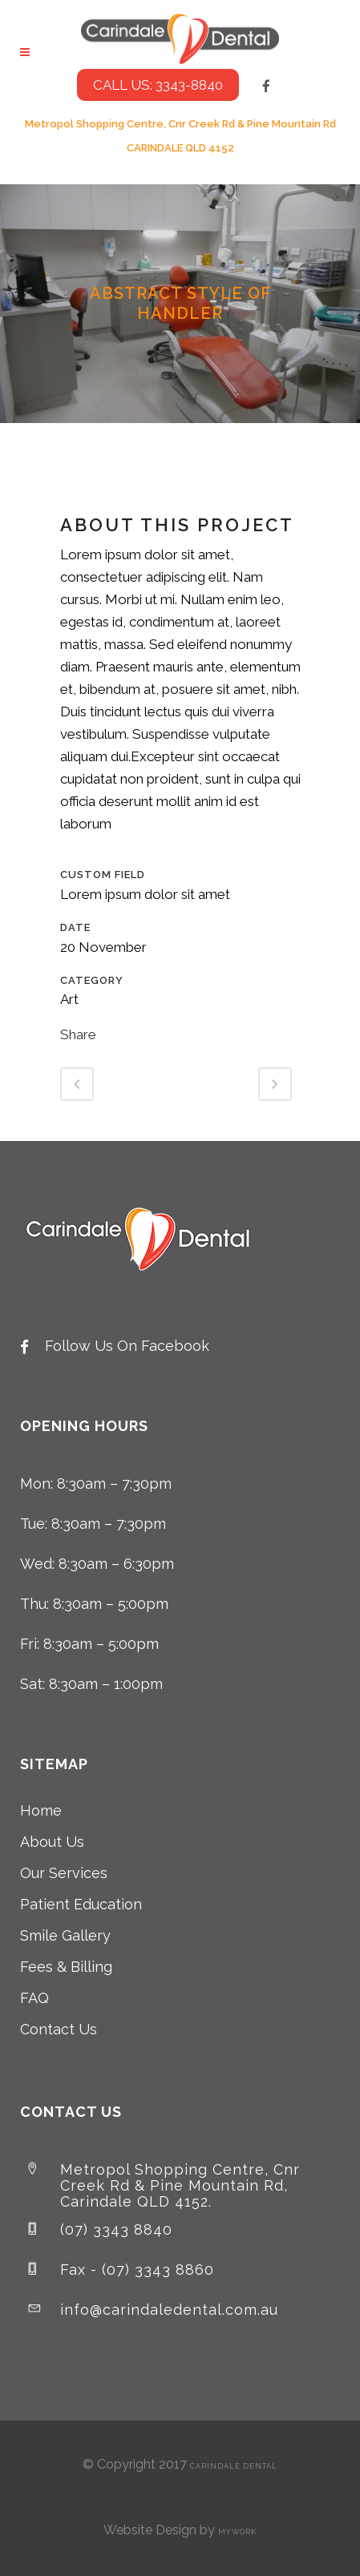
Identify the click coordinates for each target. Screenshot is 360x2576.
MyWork (237, 2532)
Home (41, 1810)
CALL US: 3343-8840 (158, 85)
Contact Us (58, 2029)
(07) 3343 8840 (116, 2229)
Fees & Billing (66, 1966)
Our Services (63, 1872)
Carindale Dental (233, 2466)
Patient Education (81, 1904)
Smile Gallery (65, 1935)
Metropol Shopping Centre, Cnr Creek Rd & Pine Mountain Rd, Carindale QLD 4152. (180, 2185)
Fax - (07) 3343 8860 (137, 2269)
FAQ (34, 1997)
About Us (52, 1841)
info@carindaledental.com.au (169, 2309)
